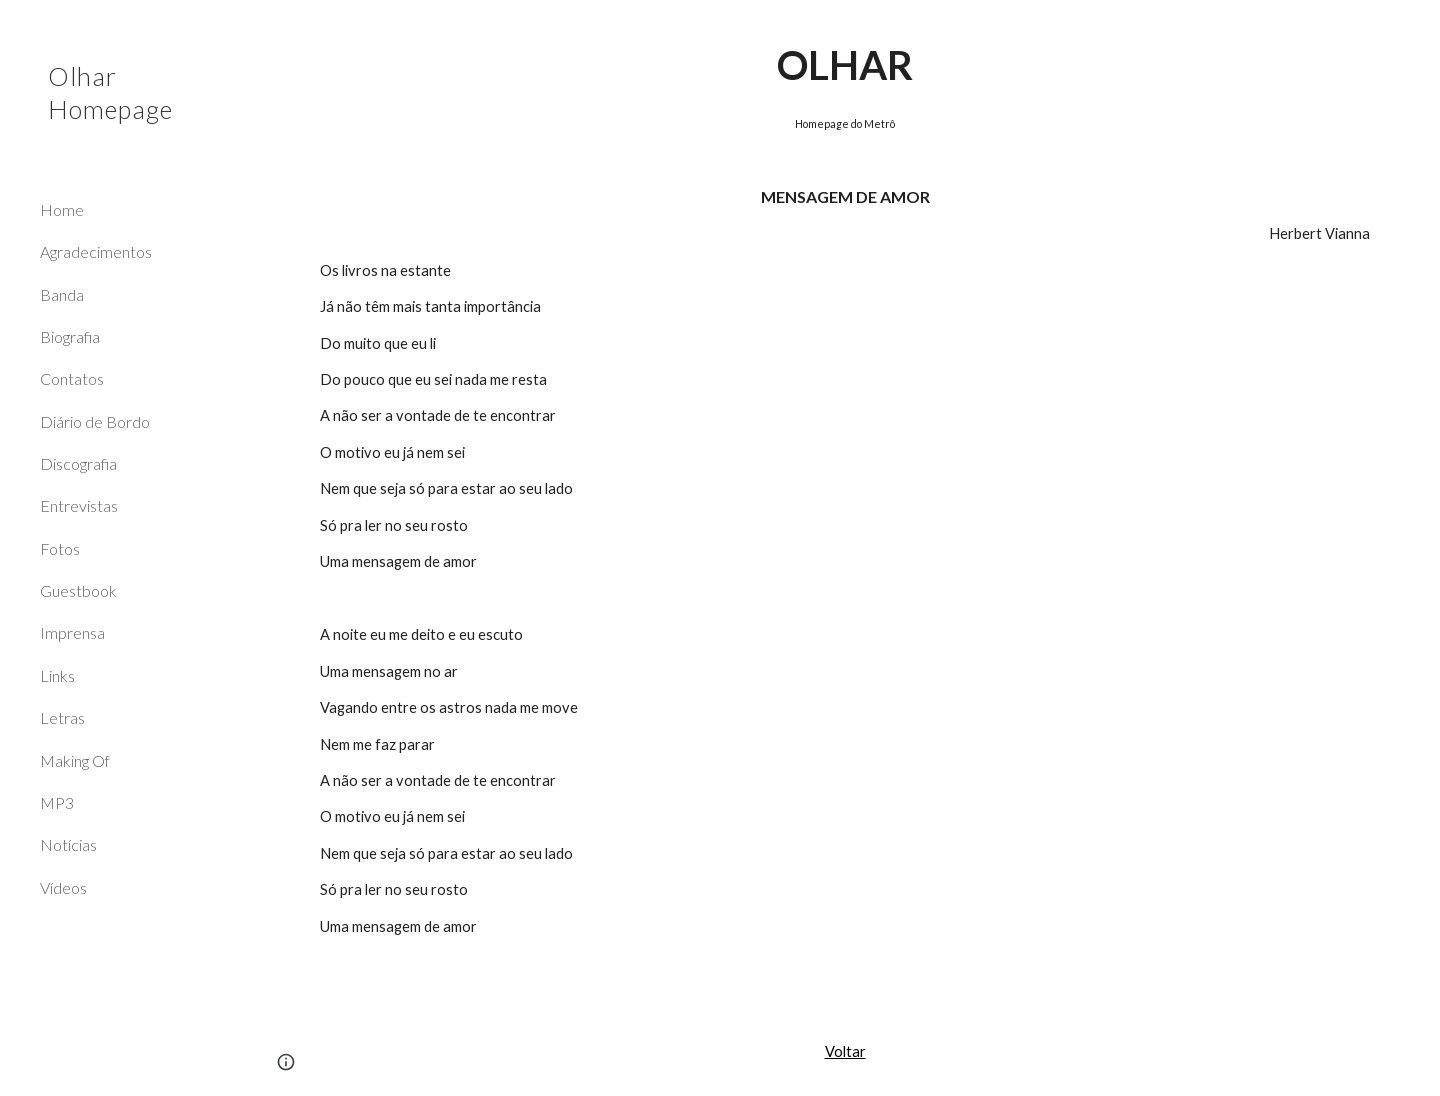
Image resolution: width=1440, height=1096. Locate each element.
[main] (845, 504)
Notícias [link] (68, 844)
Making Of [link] (75, 760)
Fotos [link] (60, 548)
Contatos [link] (72, 378)
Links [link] (57, 675)
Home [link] (62, 209)
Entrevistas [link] (79, 505)
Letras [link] (62, 717)
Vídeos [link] (63, 887)
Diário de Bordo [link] (95, 421)
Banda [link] (62, 294)
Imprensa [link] (72, 632)
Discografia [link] (78, 463)
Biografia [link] (70, 336)
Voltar (845, 1051)
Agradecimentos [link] (96, 251)
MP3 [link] (57, 802)
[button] (1416, 28)
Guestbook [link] (78, 590)
